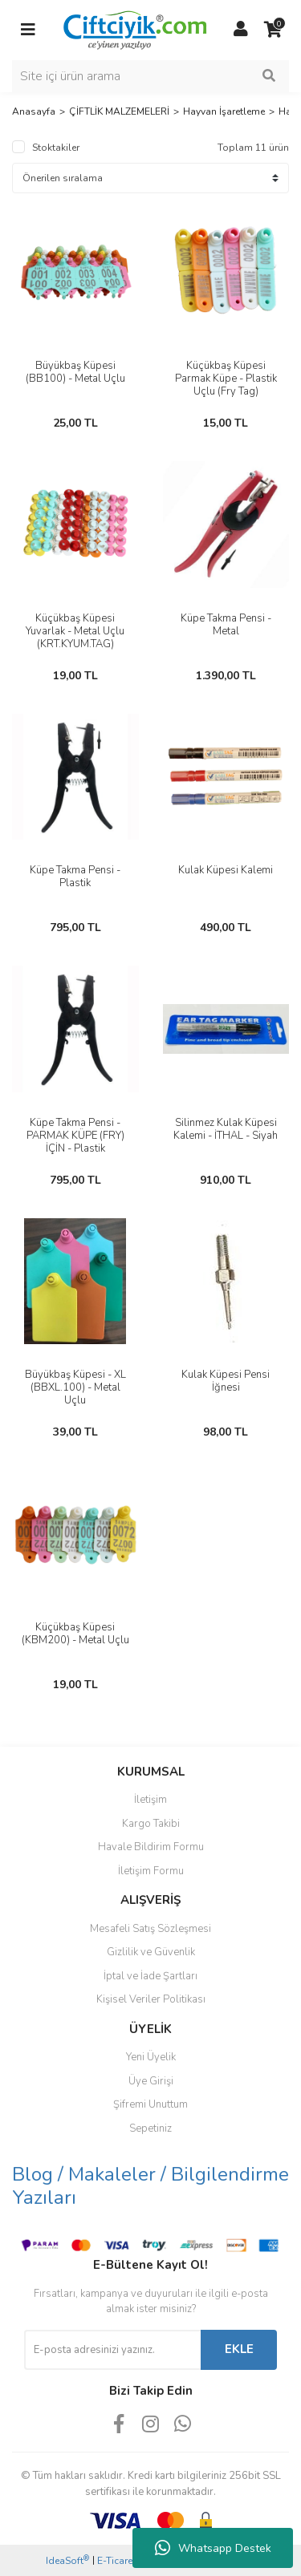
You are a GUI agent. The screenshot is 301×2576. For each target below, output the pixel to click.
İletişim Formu (151, 1871)
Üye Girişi (150, 2081)
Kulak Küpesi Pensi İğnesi (225, 1381)
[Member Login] (241, 30)
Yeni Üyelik (151, 2057)
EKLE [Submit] (239, 2349)
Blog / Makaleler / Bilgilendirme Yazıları (150, 2185)
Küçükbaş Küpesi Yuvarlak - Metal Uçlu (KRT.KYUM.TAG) (75, 631)
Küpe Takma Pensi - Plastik (75, 876)
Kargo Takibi (151, 1824)
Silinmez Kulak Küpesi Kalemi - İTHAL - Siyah (225, 1129)
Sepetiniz (150, 2128)
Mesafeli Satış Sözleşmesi (150, 1929)
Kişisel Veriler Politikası (150, 1999)
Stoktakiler (55, 147)
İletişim (150, 1799)
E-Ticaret (116, 2560)
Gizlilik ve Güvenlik (151, 1952)
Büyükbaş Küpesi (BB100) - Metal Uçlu (75, 372)
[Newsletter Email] (112, 2350)
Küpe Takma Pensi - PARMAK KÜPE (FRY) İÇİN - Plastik (75, 1136)
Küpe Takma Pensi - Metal (226, 624)
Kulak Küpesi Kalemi (225, 870)
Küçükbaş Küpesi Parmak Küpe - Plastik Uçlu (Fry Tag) (226, 378)
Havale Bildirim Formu (151, 1847)
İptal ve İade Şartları (150, 1976)
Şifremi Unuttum (150, 2104)
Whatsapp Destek (213, 2548)
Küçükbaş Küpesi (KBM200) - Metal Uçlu (75, 1633)
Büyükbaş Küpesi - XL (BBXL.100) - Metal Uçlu (75, 1387)
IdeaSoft (67, 2560)
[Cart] (273, 30)
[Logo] (134, 28)
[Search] (150, 76)
